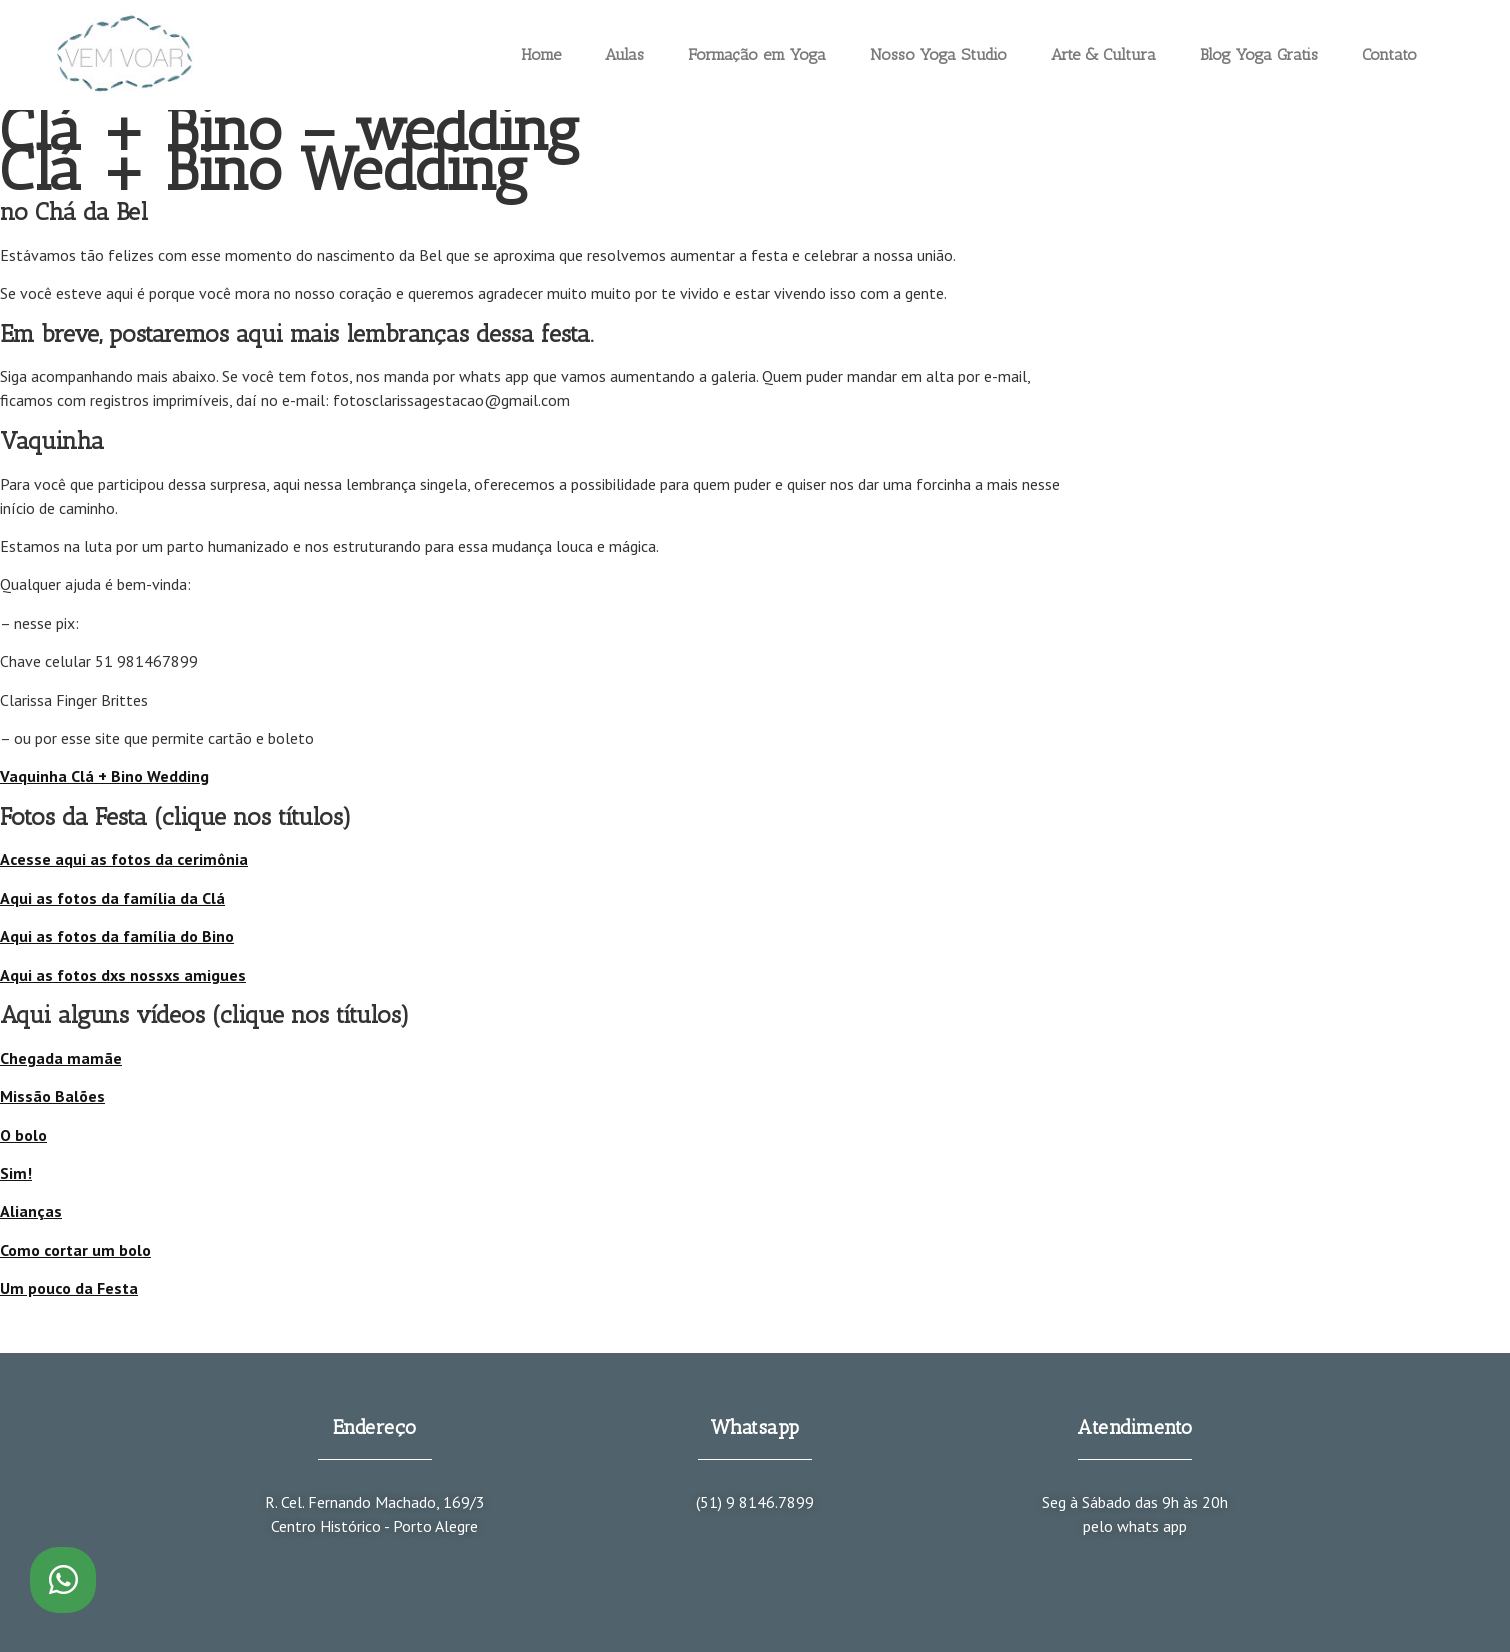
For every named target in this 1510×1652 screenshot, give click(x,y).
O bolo (23, 1135)
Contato (1389, 54)
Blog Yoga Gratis (1259, 54)
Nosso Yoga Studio (938, 54)
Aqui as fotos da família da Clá (112, 898)
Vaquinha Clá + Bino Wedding (104, 776)
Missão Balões (52, 1096)
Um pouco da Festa (69, 1288)
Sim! (16, 1173)
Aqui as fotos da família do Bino (117, 936)
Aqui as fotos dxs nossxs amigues (123, 975)
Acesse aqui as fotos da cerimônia (124, 859)
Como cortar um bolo (75, 1250)
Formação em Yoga (757, 54)
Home (541, 54)
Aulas (624, 54)
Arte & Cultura (1103, 54)
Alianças (31, 1211)
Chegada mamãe (61, 1058)
